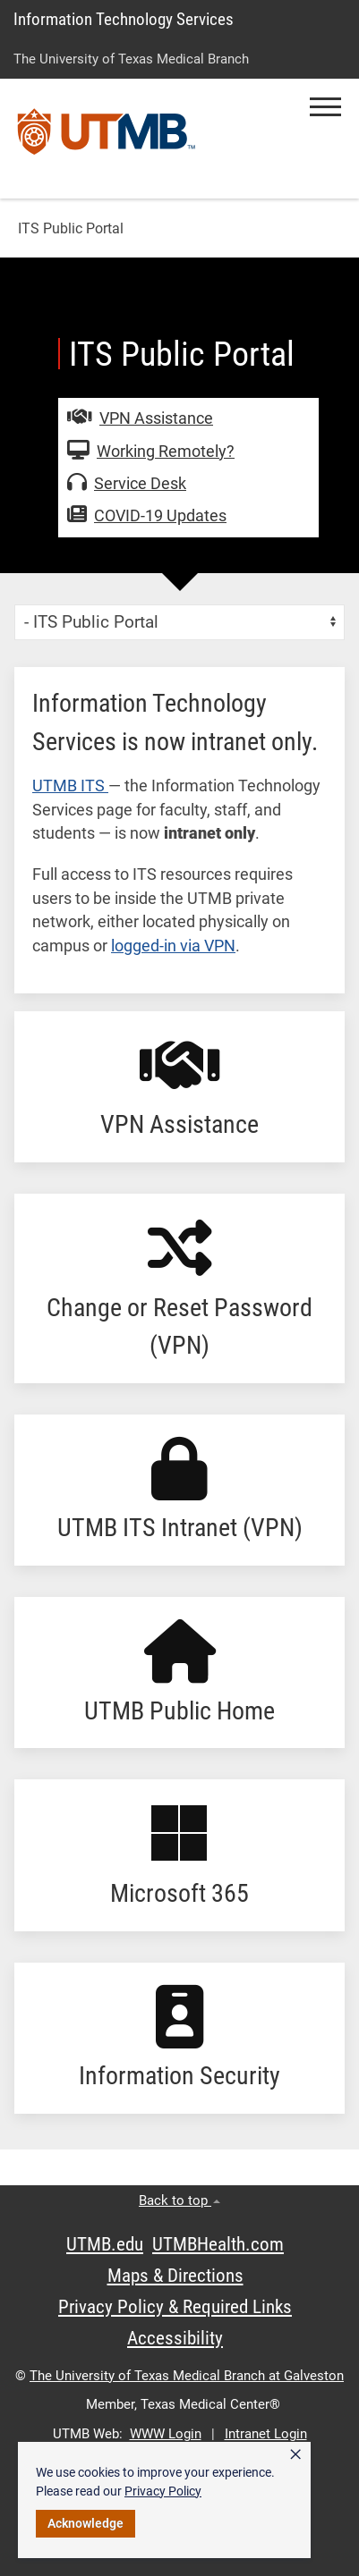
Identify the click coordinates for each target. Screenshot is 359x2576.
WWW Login (165, 2434)
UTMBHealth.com (218, 2244)
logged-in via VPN (173, 946)
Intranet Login (266, 2434)
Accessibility (175, 2338)
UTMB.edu (104, 2244)
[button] (325, 107)
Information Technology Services (123, 19)
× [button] (295, 2454)
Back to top (179, 2200)
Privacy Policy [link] (162, 2491)
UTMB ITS (70, 786)
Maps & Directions (175, 2275)
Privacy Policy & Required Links (175, 2307)
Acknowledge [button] (85, 2523)
